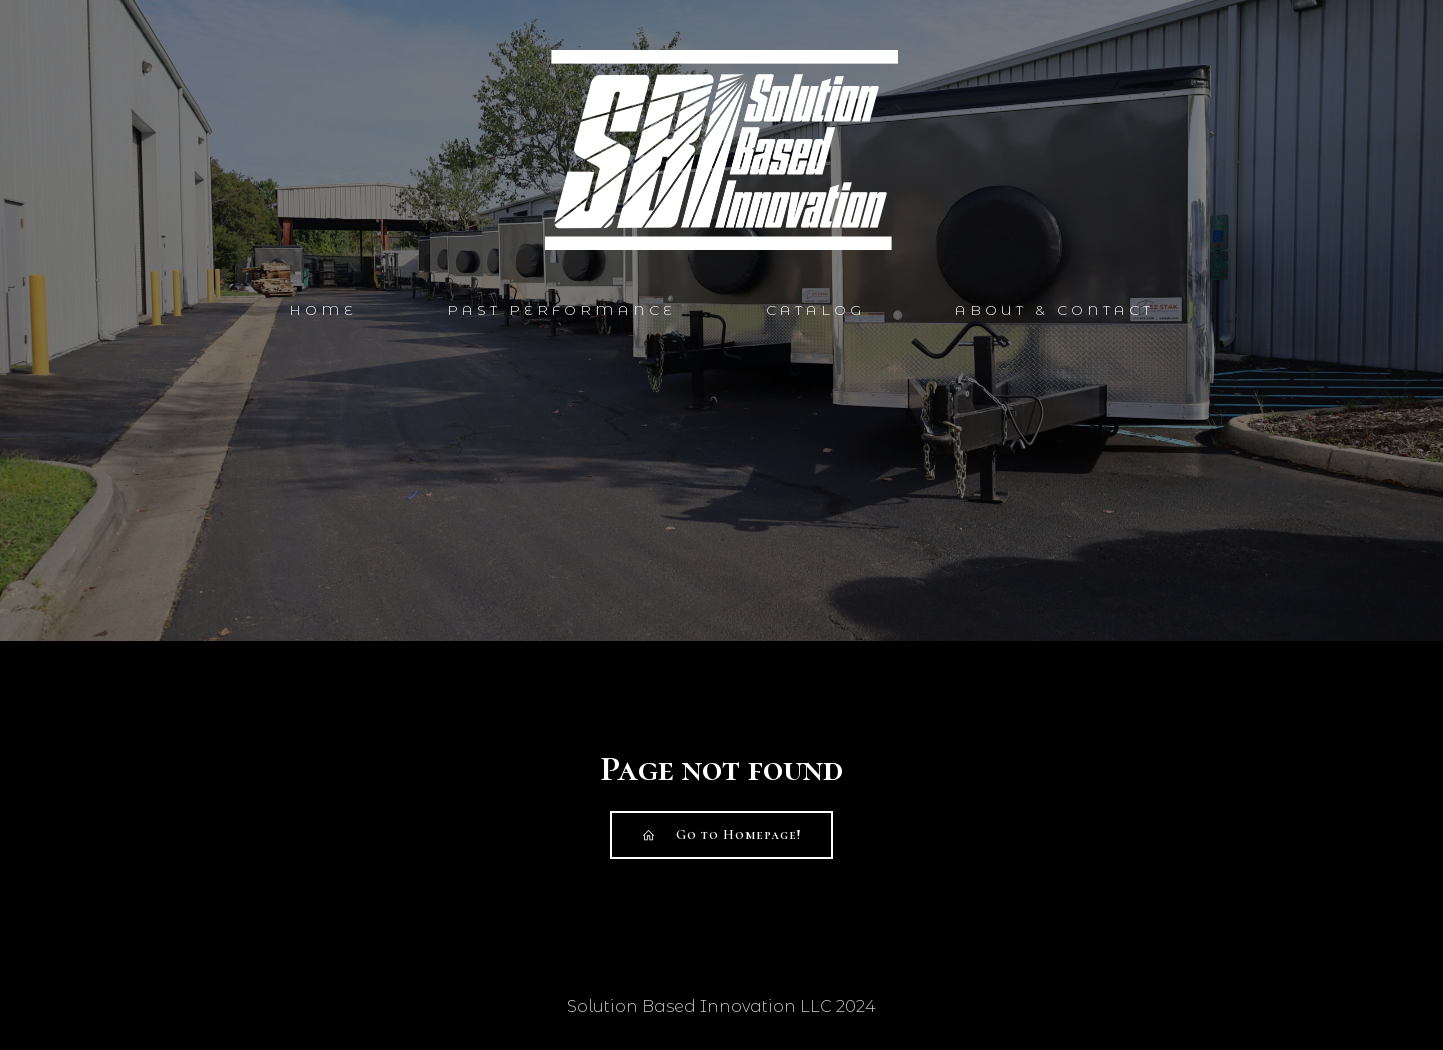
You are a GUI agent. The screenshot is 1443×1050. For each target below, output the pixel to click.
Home (323, 310)
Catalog (815, 310)
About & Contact (1054, 310)
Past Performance (561, 310)
